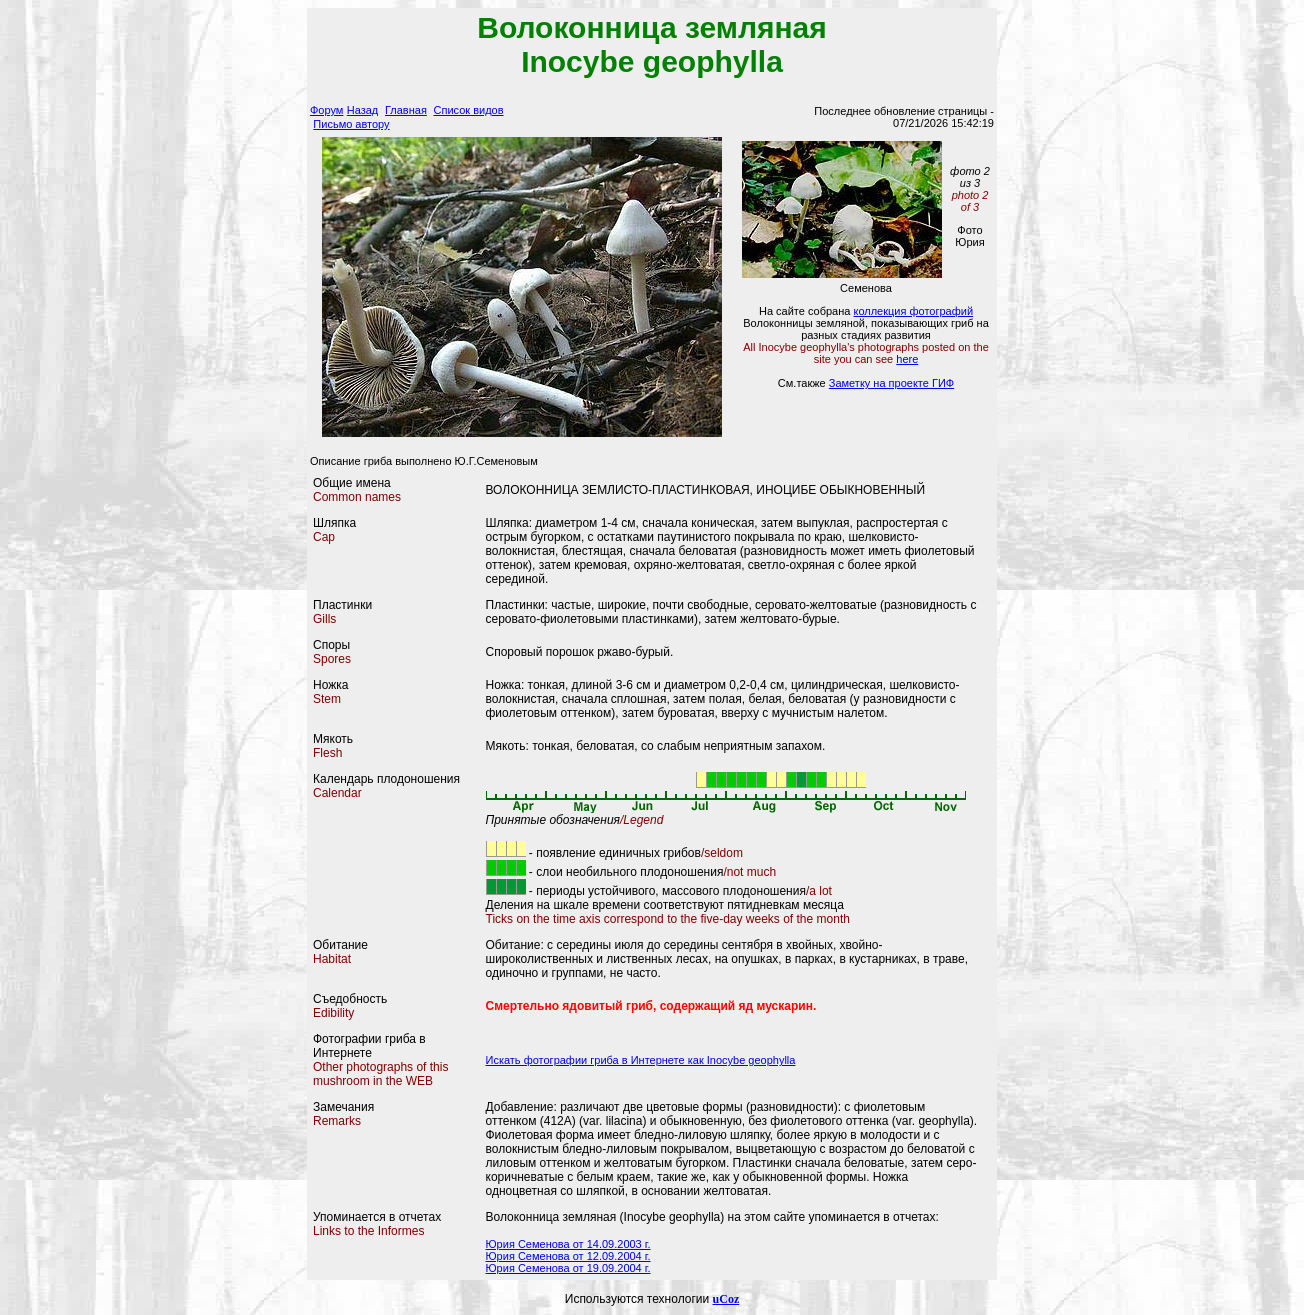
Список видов (469, 110)
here (907, 359)
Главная (406, 110)
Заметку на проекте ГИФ (891, 383)
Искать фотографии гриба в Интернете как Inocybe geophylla (641, 1060)
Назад (363, 110)
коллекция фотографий (913, 311)
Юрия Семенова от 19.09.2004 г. (568, 1268)
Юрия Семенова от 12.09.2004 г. (568, 1256)
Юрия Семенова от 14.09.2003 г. (568, 1244)
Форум (326, 110)
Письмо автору (351, 124)
